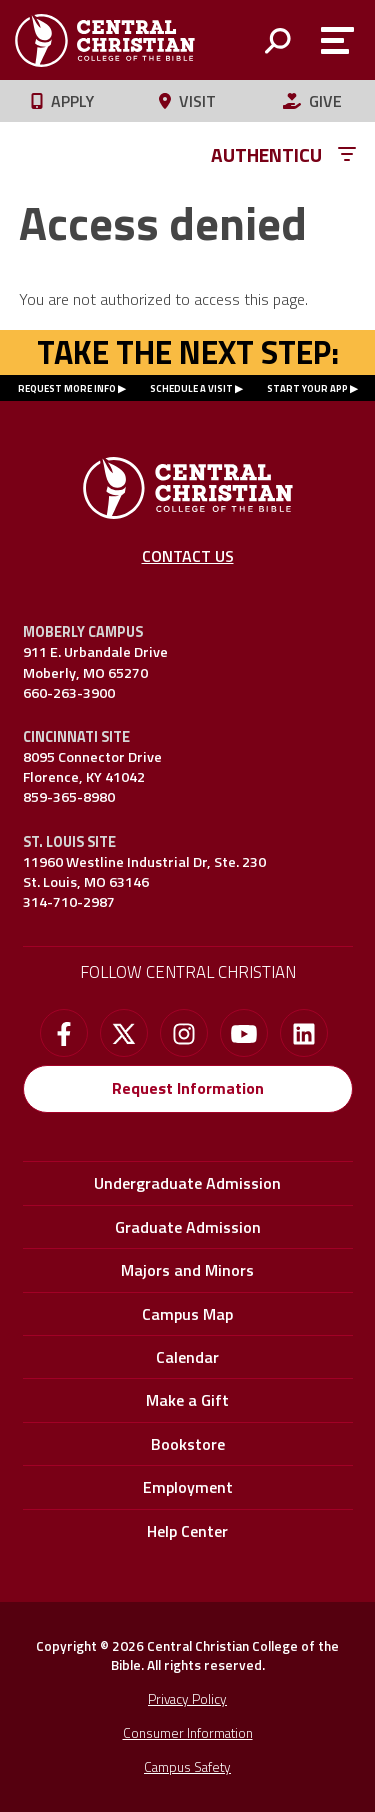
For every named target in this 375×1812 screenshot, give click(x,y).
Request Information (188, 1088)
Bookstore (188, 1444)
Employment (188, 1487)
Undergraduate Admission (187, 1183)
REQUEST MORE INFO (67, 388)
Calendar (187, 1357)
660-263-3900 (69, 693)
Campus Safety (187, 1767)
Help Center (187, 1531)
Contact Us (188, 556)
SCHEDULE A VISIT (191, 388)
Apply (62, 101)
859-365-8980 (69, 797)
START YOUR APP (307, 388)
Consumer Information (188, 1733)
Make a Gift (187, 1400)
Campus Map (187, 1314)
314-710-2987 (69, 902)
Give (312, 101)
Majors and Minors (187, 1270)
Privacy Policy (187, 1699)
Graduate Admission (188, 1227)
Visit (187, 101)
